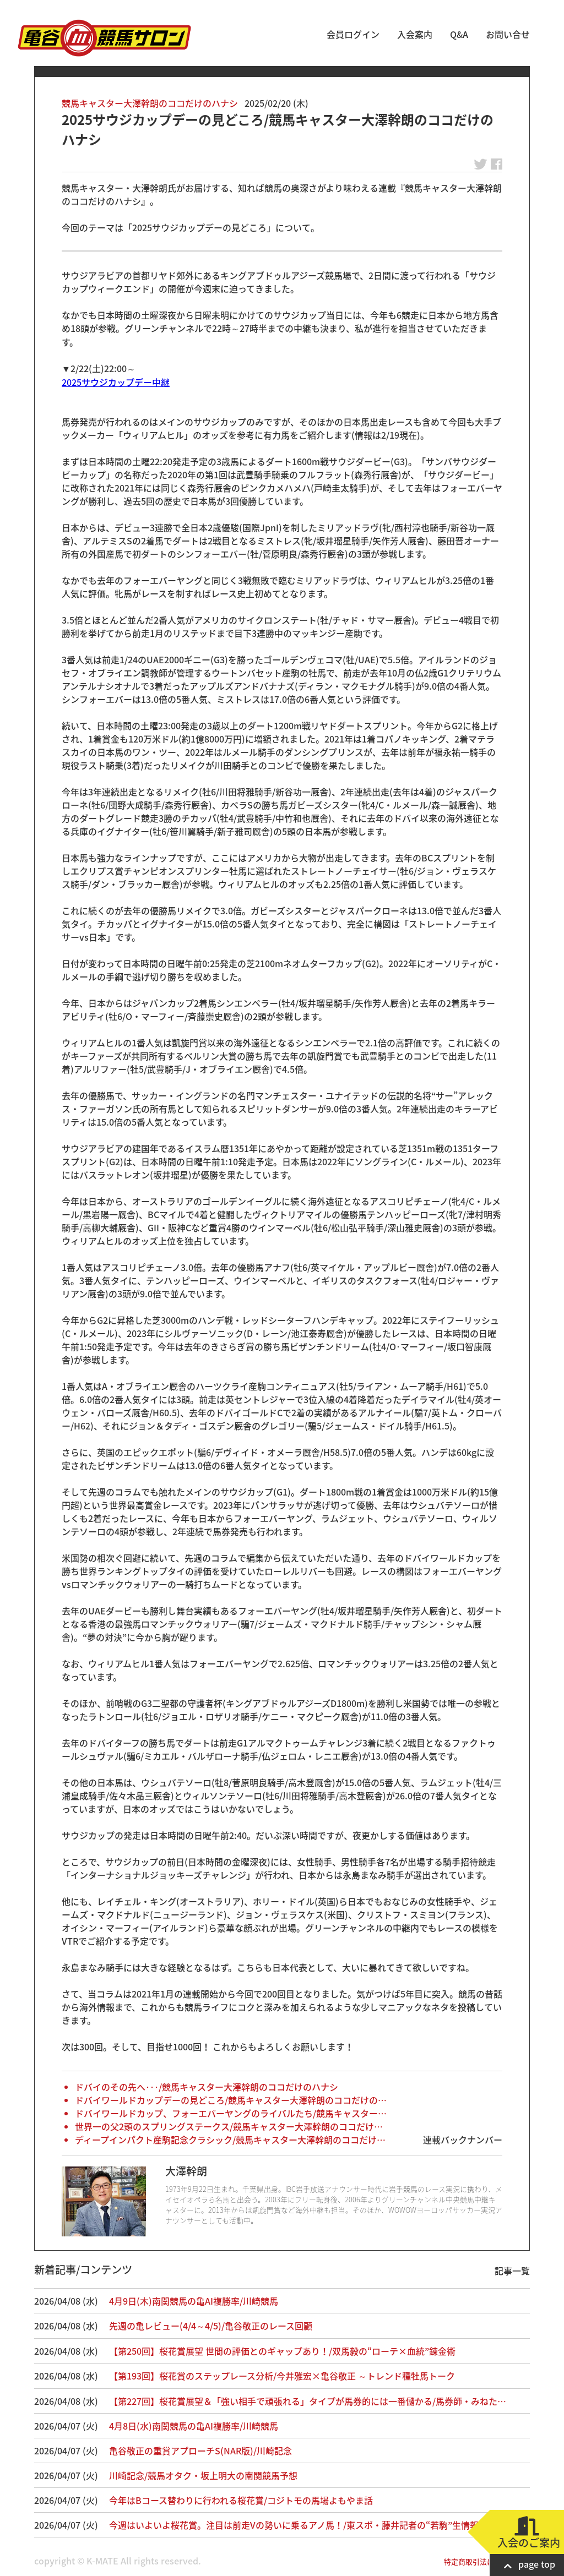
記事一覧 (512, 2270)
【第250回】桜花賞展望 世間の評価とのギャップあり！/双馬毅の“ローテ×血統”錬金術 (282, 2350)
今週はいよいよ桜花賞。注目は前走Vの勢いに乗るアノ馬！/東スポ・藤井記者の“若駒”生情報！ (298, 2524)
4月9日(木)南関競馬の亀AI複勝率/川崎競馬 (193, 2300)
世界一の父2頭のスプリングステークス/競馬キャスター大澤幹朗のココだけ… (229, 2126)
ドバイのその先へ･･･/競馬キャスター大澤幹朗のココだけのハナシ (206, 2086)
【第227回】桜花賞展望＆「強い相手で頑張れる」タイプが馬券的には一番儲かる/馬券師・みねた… (307, 2401)
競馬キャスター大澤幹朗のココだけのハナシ (150, 103)
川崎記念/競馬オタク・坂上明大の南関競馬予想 (203, 2475)
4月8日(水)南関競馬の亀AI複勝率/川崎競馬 (193, 2425)
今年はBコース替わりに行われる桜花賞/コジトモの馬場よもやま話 (241, 2500)
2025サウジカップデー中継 (116, 382)
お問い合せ (508, 34)
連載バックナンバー (462, 2139)
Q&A (459, 34)
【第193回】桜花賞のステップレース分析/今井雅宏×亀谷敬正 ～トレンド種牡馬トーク (282, 2375)
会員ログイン (353, 34)
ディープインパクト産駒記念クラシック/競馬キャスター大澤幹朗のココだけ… (230, 2139)
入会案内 (414, 34)
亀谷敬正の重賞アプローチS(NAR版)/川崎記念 (200, 2450)
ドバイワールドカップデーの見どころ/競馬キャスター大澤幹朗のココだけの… (231, 2099)
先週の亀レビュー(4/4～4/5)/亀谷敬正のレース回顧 (210, 2325)
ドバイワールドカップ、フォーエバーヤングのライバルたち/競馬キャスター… (231, 2113)
